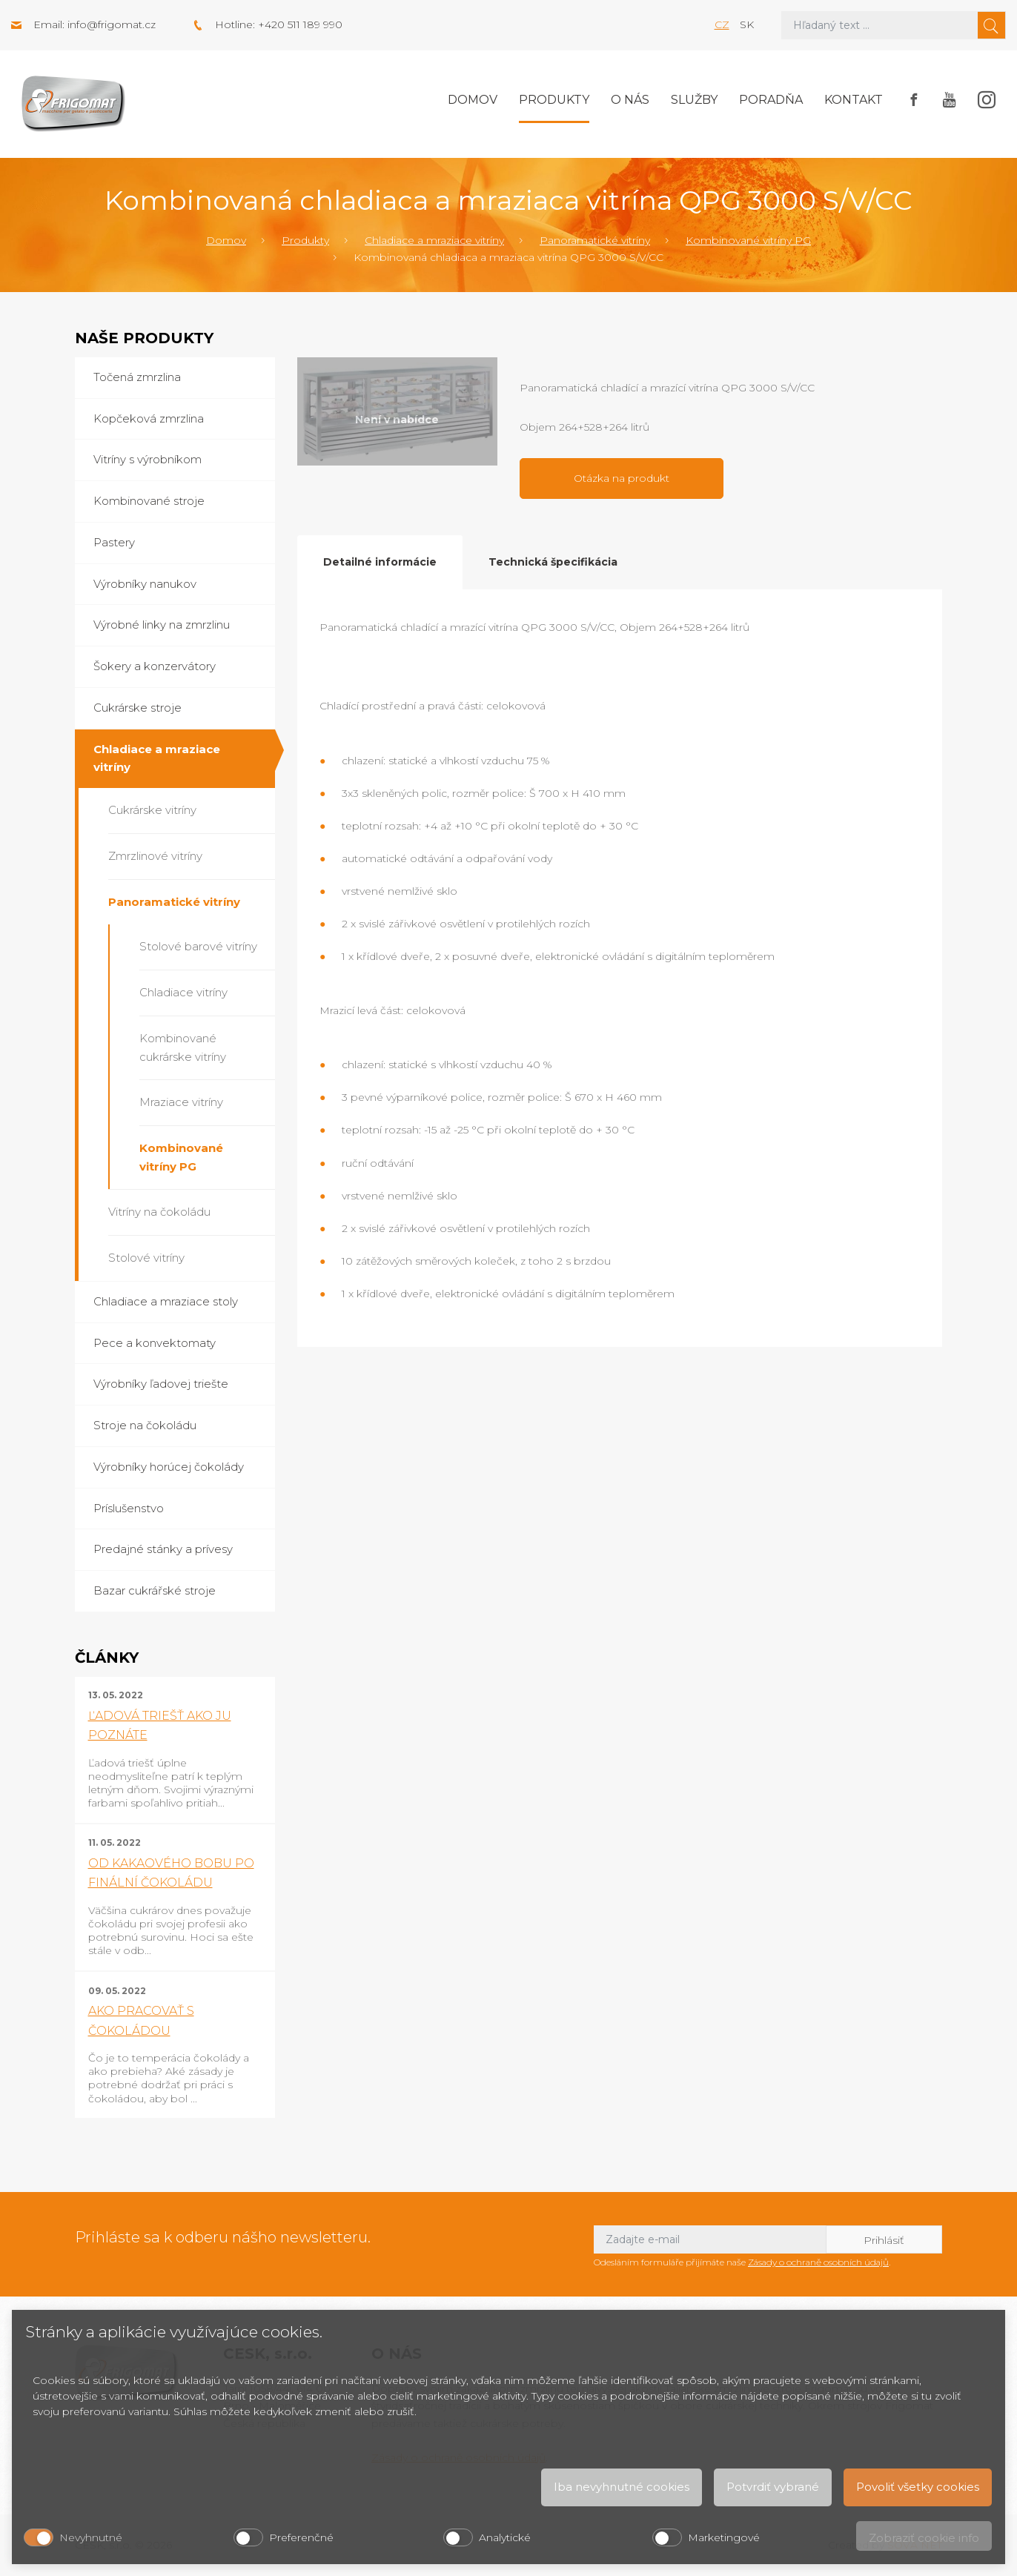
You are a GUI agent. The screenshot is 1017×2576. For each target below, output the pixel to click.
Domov (472, 100)
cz (722, 24)
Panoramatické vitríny (595, 240)
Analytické (505, 2537)
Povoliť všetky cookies (917, 2487)
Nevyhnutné (90, 2537)
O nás (630, 100)
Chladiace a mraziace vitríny (434, 240)
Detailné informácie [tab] (380, 562)
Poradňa (771, 100)
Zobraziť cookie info (924, 2538)
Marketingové (724, 2537)
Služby (694, 100)
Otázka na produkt (621, 478)
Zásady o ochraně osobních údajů (818, 2262)
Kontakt (853, 100)
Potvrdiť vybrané (772, 2487)
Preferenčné (301, 2537)
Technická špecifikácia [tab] (552, 562)
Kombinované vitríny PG (748, 240)
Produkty (554, 100)
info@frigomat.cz (111, 24)
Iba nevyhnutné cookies (621, 2487)
